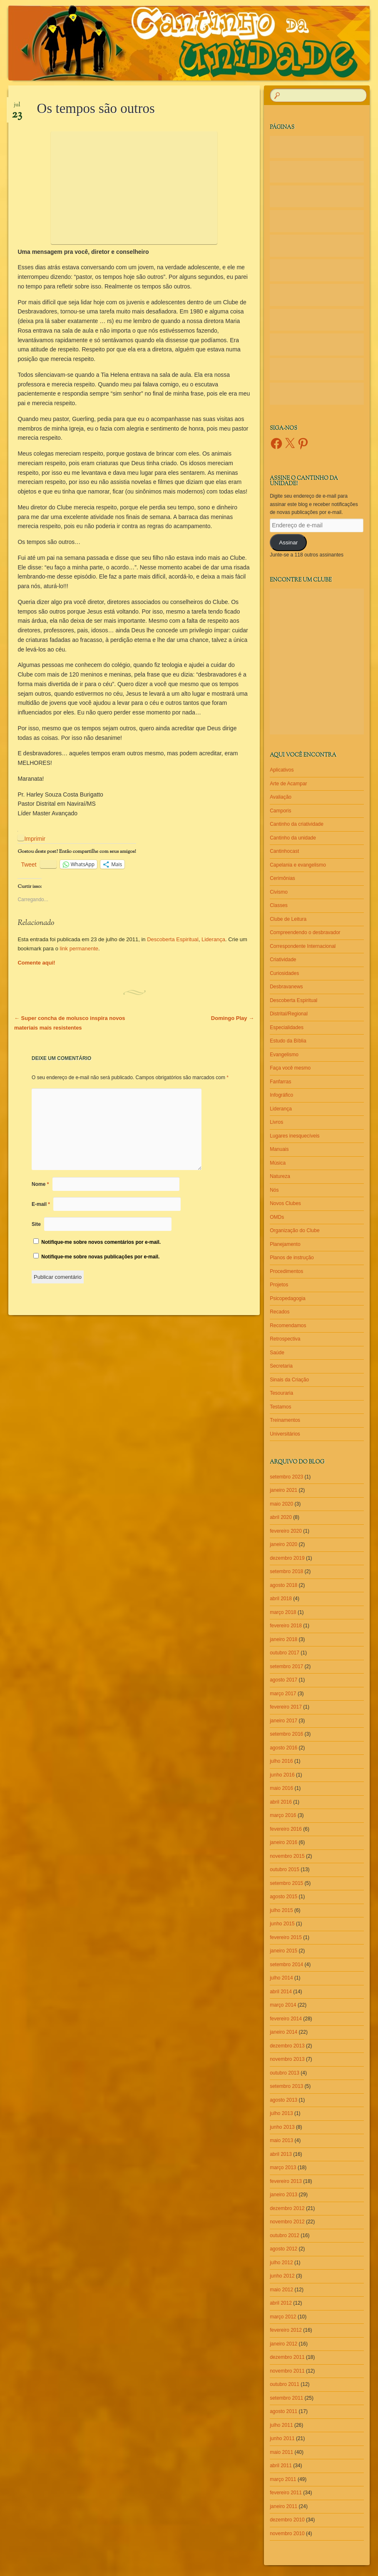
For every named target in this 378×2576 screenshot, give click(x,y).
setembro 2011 (286, 2398)
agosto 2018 (283, 1585)
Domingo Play (232, 1018)
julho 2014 (281, 1978)
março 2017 (283, 1693)
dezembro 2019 (287, 1558)
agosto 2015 (283, 1896)
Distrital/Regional (289, 1014)
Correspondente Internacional (303, 946)
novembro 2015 (287, 1856)
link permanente (79, 948)
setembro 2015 (286, 1883)
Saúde (277, 1353)
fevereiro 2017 (286, 1707)
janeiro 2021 (283, 1490)
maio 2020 (281, 1504)
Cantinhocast (284, 851)
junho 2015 (282, 1924)
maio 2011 (281, 2452)
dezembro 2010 (287, 2520)
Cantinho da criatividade (296, 824)
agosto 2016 (283, 1748)
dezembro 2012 (287, 2208)
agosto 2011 (283, 2411)
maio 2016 (281, 1788)
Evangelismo (284, 1054)
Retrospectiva (285, 1339)
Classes (279, 905)
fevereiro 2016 (286, 1829)
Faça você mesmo (290, 1068)
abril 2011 (281, 2465)
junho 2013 (282, 2127)
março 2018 (283, 1612)
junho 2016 (282, 1775)
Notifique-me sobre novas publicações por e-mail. (100, 1257)
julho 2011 (281, 2425)
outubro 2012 (284, 2235)
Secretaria (281, 1366)
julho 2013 (281, 2113)
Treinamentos (285, 1420)
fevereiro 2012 (286, 2330)
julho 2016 (281, 1761)
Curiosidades (284, 973)
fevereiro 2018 (286, 1626)
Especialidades (286, 1027)
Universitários (285, 1434)
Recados (279, 1312)
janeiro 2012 (283, 2344)
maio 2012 (281, 2290)
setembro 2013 (286, 2086)
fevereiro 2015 (286, 1937)
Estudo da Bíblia (288, 1041)
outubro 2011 (284, 2384)
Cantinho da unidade (293, 838)
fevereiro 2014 (286, 2019)
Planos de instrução (291, 1257)
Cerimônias (282, 878)
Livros (276, 1122)
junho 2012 (282, 2276)
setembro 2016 (286, 1734)
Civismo (279, 892)
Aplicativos (281, 770)
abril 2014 (281, 1992)
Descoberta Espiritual (173, 939)
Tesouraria (281, 1393)
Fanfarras (280, 1082)
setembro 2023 (286, 1477)
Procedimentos (286, 1271)
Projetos (279, 1285)
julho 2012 (281, 2262)
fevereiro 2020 (286, 1531)
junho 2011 (282, 2438)
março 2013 (283, 2167)
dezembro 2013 (287, 2046)
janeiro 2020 (283, 1544)
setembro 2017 (286, 1666)
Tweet (28, 864)
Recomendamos (288, 1325)
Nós (274, 1190)
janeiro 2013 (283, 2195)
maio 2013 (281, 2140)
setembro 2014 (286, 1964)
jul (17, 107)
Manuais (279, 1149)
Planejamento (285, 1244)
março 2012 (283, 2317)
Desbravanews (286, 987)
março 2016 (283, 1815)
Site (36, 1224)
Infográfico (281, 1095)
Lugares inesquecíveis (294, 1136)
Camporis (280, 811)
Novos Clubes (285, 1203)
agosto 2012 (283, 2249)
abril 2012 (281, 2303)
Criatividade (283, 959)
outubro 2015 (284, 1869)
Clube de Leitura (288, 919)
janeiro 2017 (283, 1721)
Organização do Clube (294, 1230)
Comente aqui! (36, 963)
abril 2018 (281, 1598)
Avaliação (280, 797)
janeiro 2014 (283, 2032)
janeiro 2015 (283, 1951)
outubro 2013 (284, 2073)
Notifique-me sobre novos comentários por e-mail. (101, 1242)
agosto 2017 (283, 1680)
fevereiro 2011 (286, 2493)
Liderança (213, 939)
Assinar (288, 542)
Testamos (280, 1407)
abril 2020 (281, 1517)
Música (278, 1163)
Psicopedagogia (287, 1298)
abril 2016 (281, 1802)
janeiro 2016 (283, 1842)
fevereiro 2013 (286, 2181)
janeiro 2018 (283, 1639)
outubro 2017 (284, 1653)
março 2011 (283, 2479)
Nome (40, 1184)
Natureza (280, 1176)
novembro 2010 (287, 2533)
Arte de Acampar (288, 784)
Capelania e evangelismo (298, 865)
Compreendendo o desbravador (305, 932)
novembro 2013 (287, 2059)
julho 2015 (281, 1910)
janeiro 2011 (283, 2506)
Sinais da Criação (289, 1380)
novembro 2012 (287, 2222)
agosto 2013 (283, 2100)
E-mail (41, 1204)
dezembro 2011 (287, 2357)
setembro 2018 (286, 1571)
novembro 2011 (287, 2371)
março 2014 (283, 2005)
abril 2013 (281, 2154)
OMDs (277, 1217)
